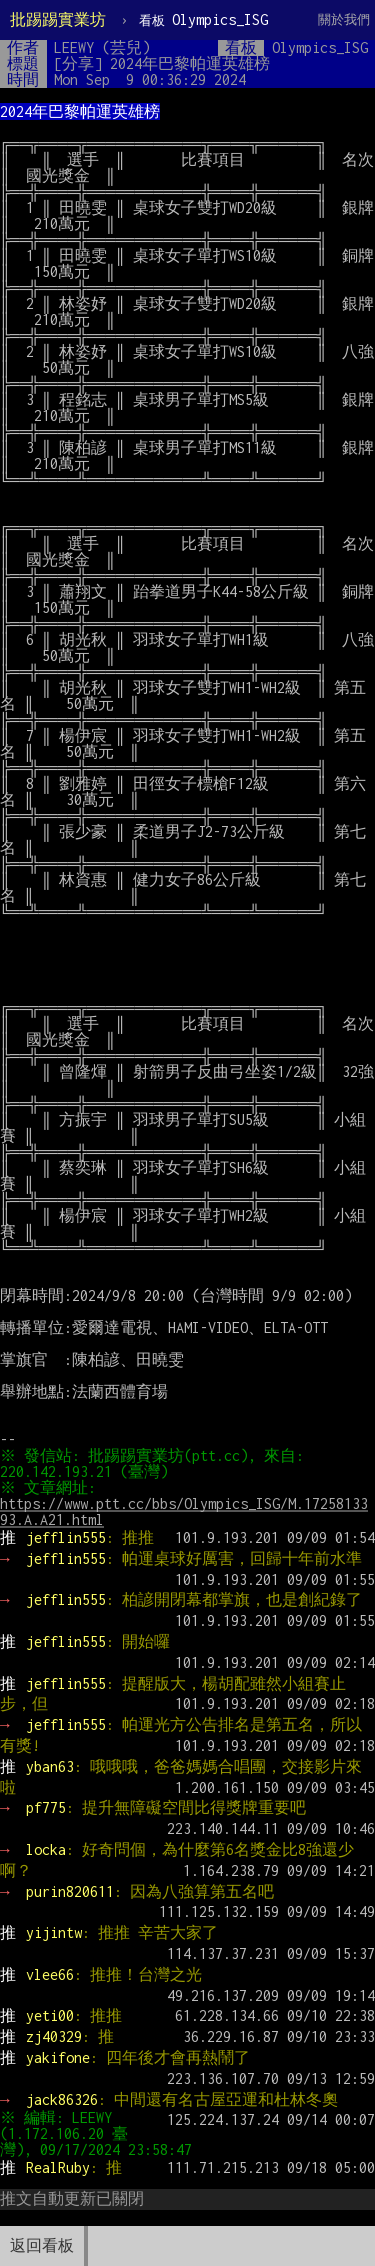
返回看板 (42, 2245)
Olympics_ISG (203, 19)
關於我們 (344, 19)
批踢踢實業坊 (58, 19)
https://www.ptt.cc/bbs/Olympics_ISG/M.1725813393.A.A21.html (184, 1511)
